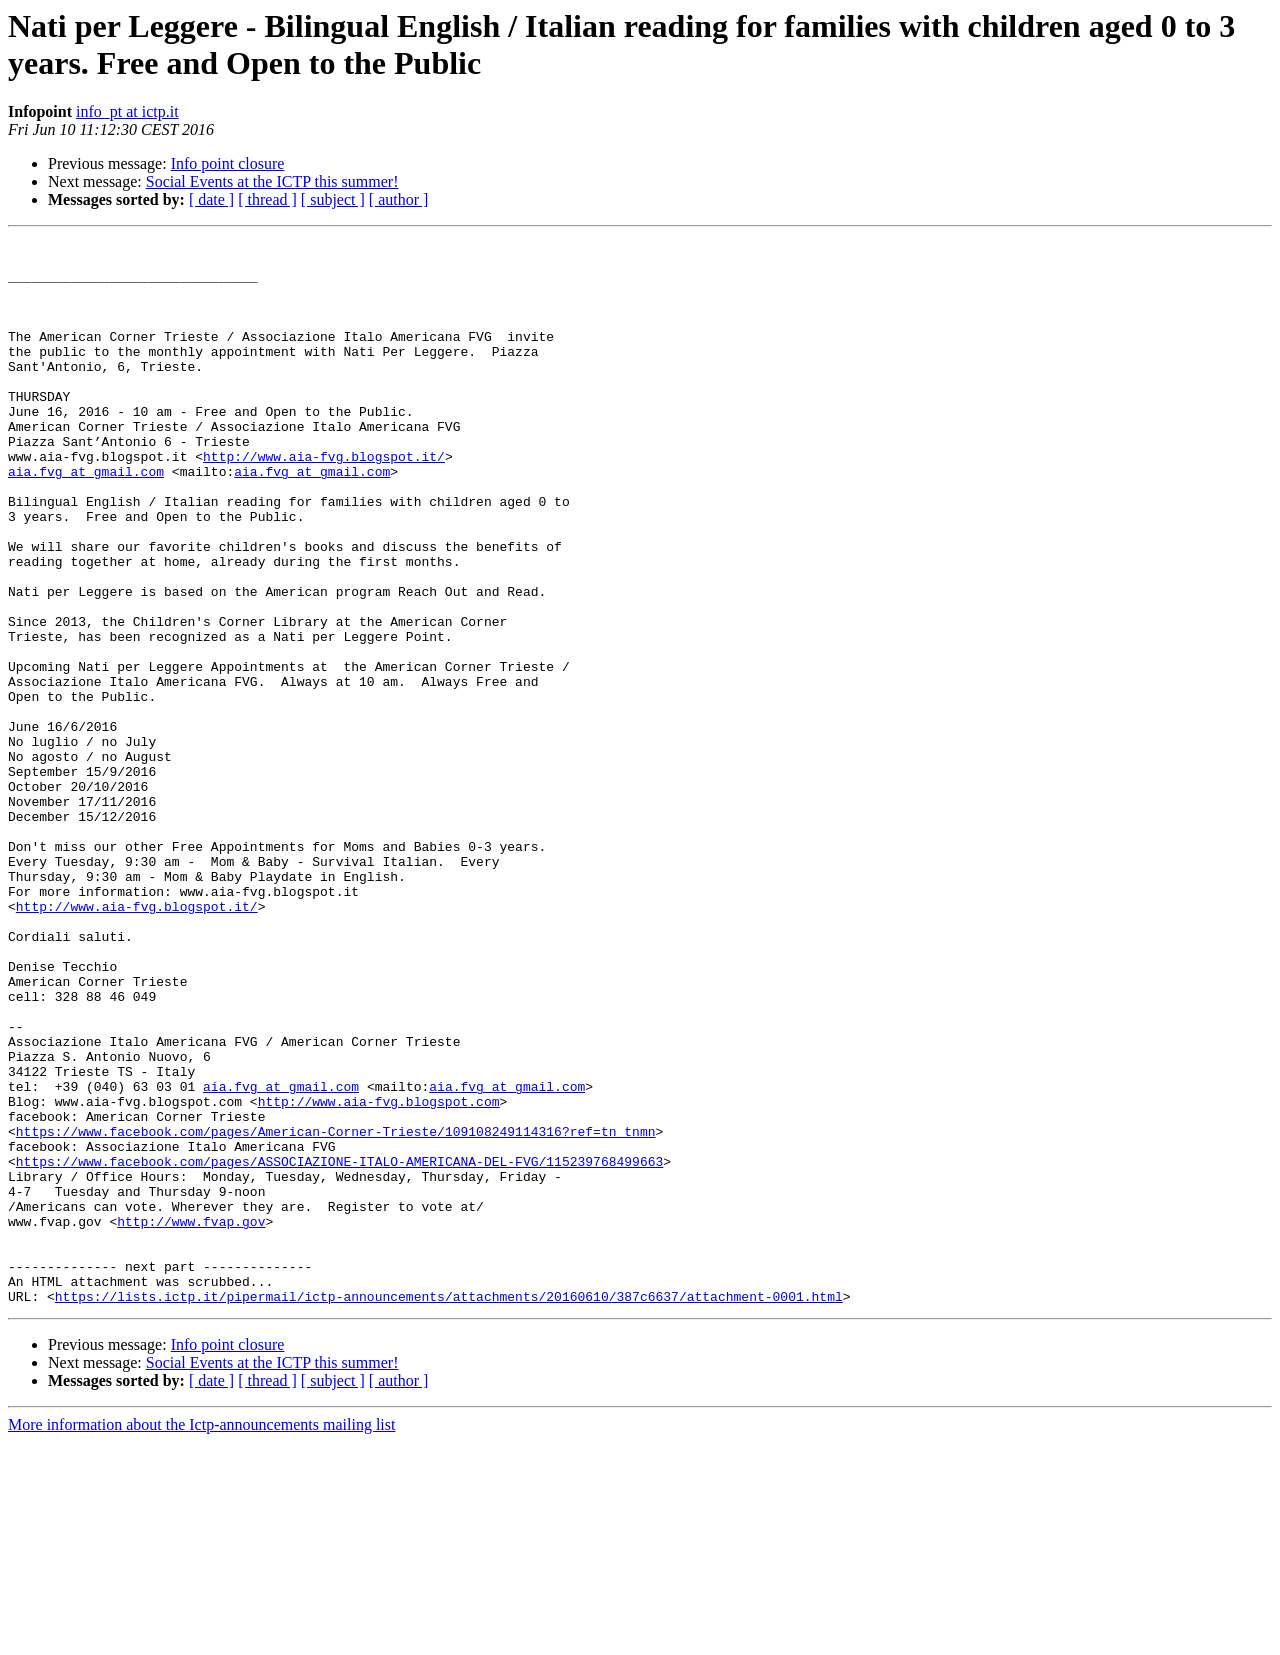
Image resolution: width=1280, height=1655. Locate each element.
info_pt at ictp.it (127, 111)
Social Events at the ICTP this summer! (272, 181)
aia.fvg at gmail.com (86, 519)
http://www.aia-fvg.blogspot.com (379, 1275)
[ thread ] (267, 199)
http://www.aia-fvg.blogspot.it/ (324, 501)
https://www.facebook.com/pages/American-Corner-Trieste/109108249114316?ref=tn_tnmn (336, 1311)
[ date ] (211, 199)
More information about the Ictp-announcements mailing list (201, 1637)
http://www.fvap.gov (191, 1419)
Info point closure (228, 163)
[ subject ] (333, 199)
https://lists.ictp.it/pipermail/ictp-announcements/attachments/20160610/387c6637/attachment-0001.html (449, 1509)
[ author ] (399, 199)
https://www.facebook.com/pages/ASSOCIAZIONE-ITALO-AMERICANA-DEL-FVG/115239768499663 (339, 1347)
